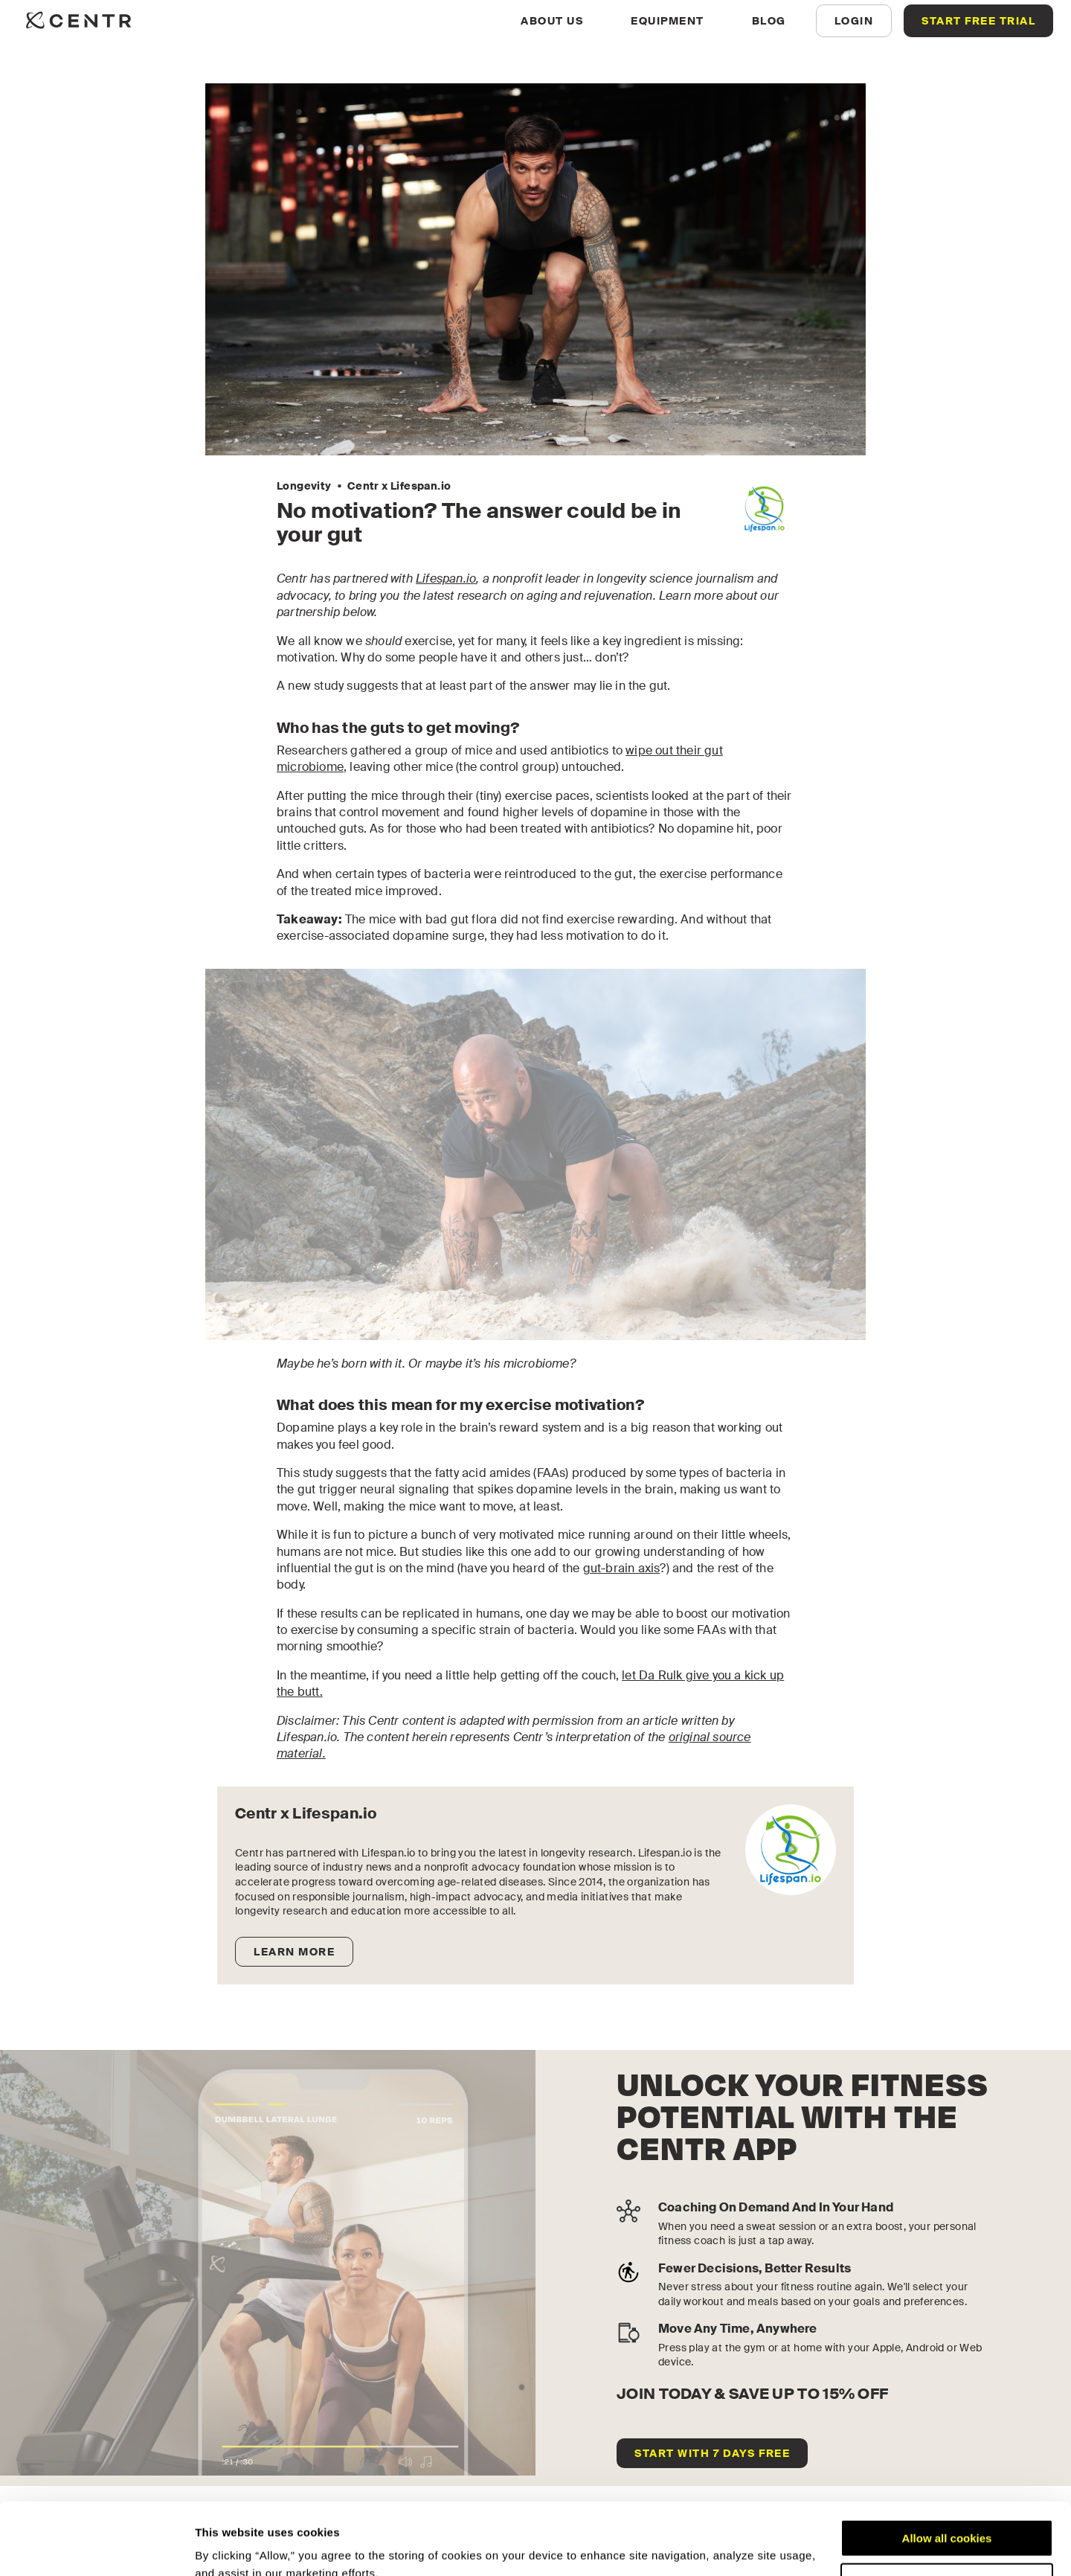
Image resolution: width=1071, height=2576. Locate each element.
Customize (947, 2514)
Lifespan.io (446, 578)
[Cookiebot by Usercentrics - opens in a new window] (96, 2547)
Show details (229, 2546)
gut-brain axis (621, 1568)
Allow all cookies (947, 2470)
